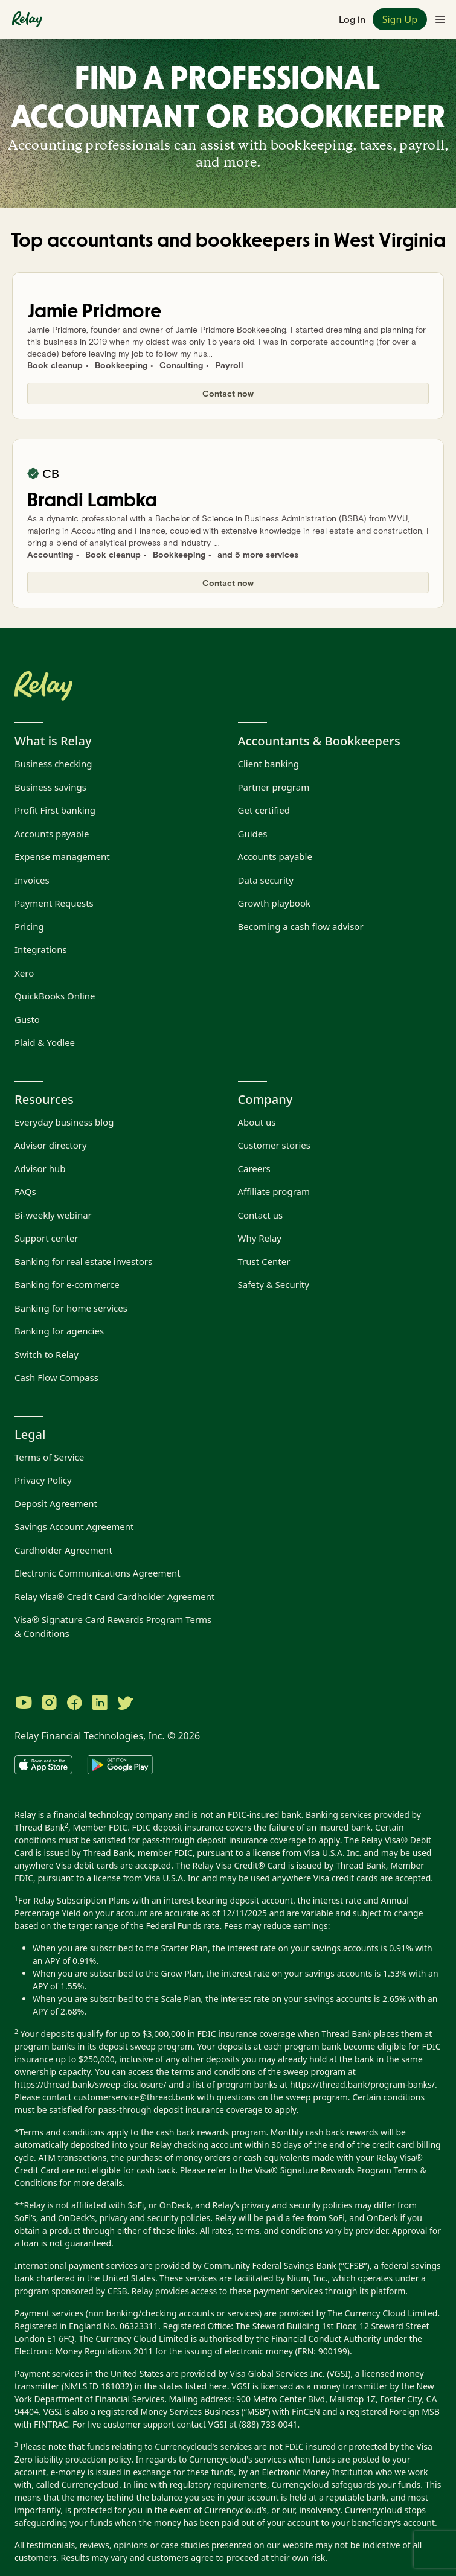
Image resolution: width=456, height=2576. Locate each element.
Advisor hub (39, 1168)
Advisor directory (50, 1145)
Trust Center (264, 1261)
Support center (46, 1238)
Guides (253, 833)
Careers (254, 1168)
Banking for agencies (59, 1331)
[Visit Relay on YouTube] (23, 1704)
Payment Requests (54, 903)
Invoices (32, 880)
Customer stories (274, 1145)
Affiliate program (274, 1191)
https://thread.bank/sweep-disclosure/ (90, 2084)
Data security (266, 880)
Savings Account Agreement (73, 1526)
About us (257, 1122)
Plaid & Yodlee (44, 1042)
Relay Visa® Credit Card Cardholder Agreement (114, 1596)
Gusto (27, 1019)
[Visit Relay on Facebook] (74, 1704)
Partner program (274, 787)
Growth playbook (274, 903)
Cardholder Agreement (63, 1550)
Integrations (40, 949)
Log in (352, 19)
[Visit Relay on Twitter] (125, 1704)
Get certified (264, 810)
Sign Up (399, 19)
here (218, 2386)
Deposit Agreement (55, 1503)
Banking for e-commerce (67, 1284)
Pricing (29, 926)
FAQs (25, 1191)
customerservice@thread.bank (134, 2097)
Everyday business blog (64, 1122)
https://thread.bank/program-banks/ (362, 2084)
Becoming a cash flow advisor (301, 926)
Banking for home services (70, 1308)
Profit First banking (54, 810)
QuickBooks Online (54, 996)
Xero (24, 973)
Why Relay (260, 1238)
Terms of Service (49, 1457)
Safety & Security (273, 1284)
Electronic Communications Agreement (97, 1573)
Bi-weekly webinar (53, 1215)
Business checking (53, 763)
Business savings (50, 787)
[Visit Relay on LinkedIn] (100, 1704)
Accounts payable (51, 833)
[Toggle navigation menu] (440, 19)
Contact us (260, 1215)
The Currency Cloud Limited (383, 2313)
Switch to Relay (46, 1354)
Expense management (62, 856)
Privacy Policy (43, 1480)
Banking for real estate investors (83, 1261)
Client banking (269, 763)
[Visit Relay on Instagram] (49, 1704)
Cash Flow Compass (56, 1377)
